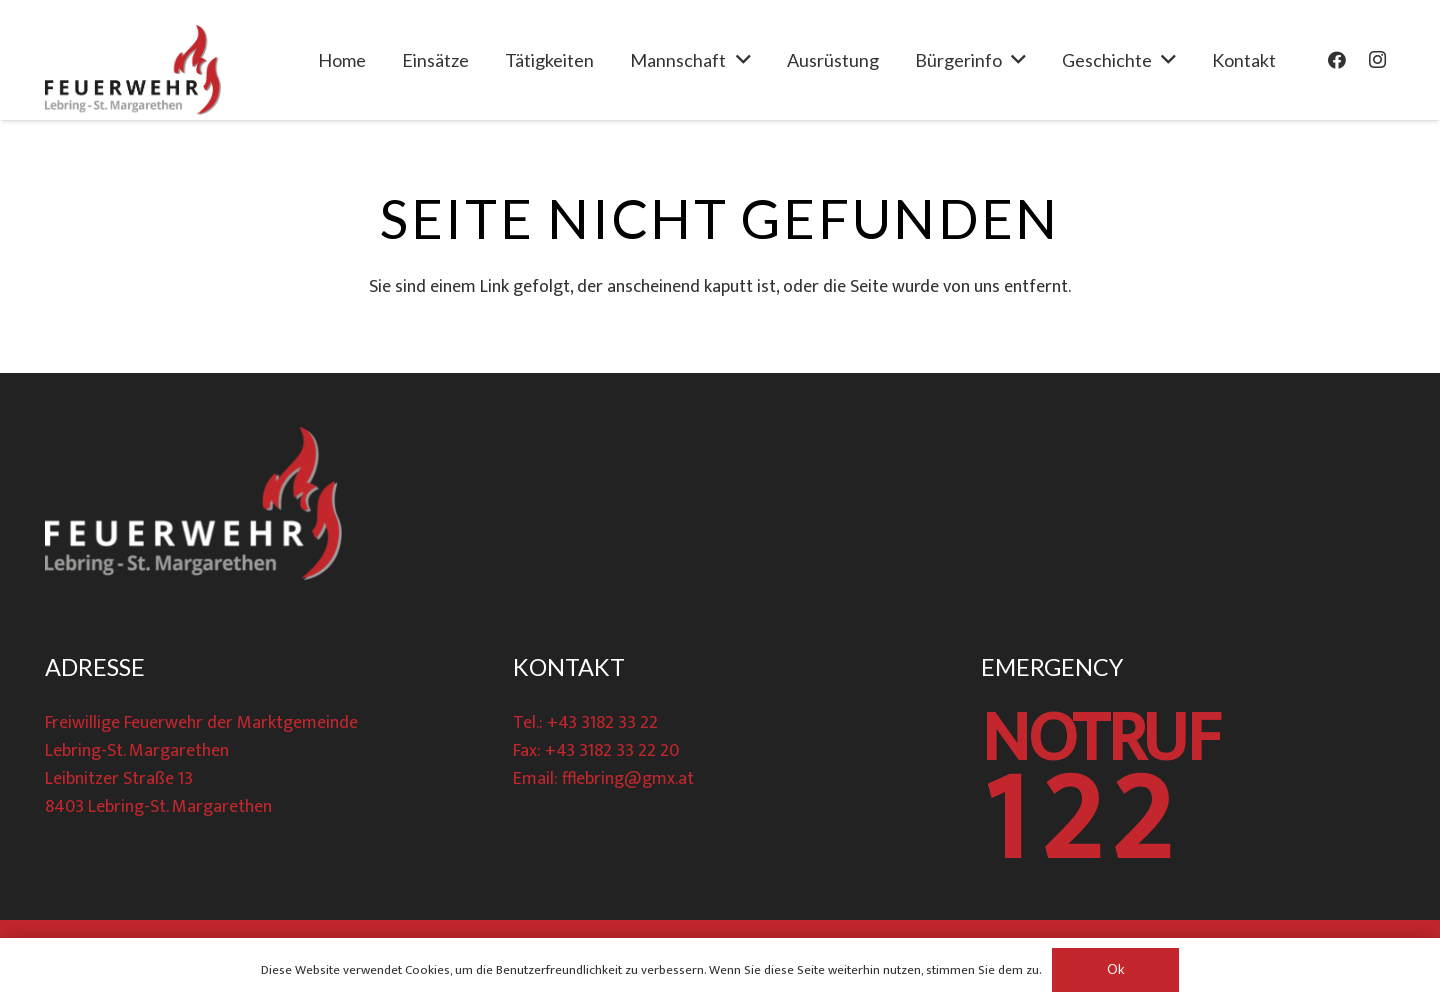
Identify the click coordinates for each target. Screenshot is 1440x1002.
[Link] (133, 70)
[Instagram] (1377, 60)
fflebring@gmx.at (628, 779)
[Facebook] (1337, 60)
